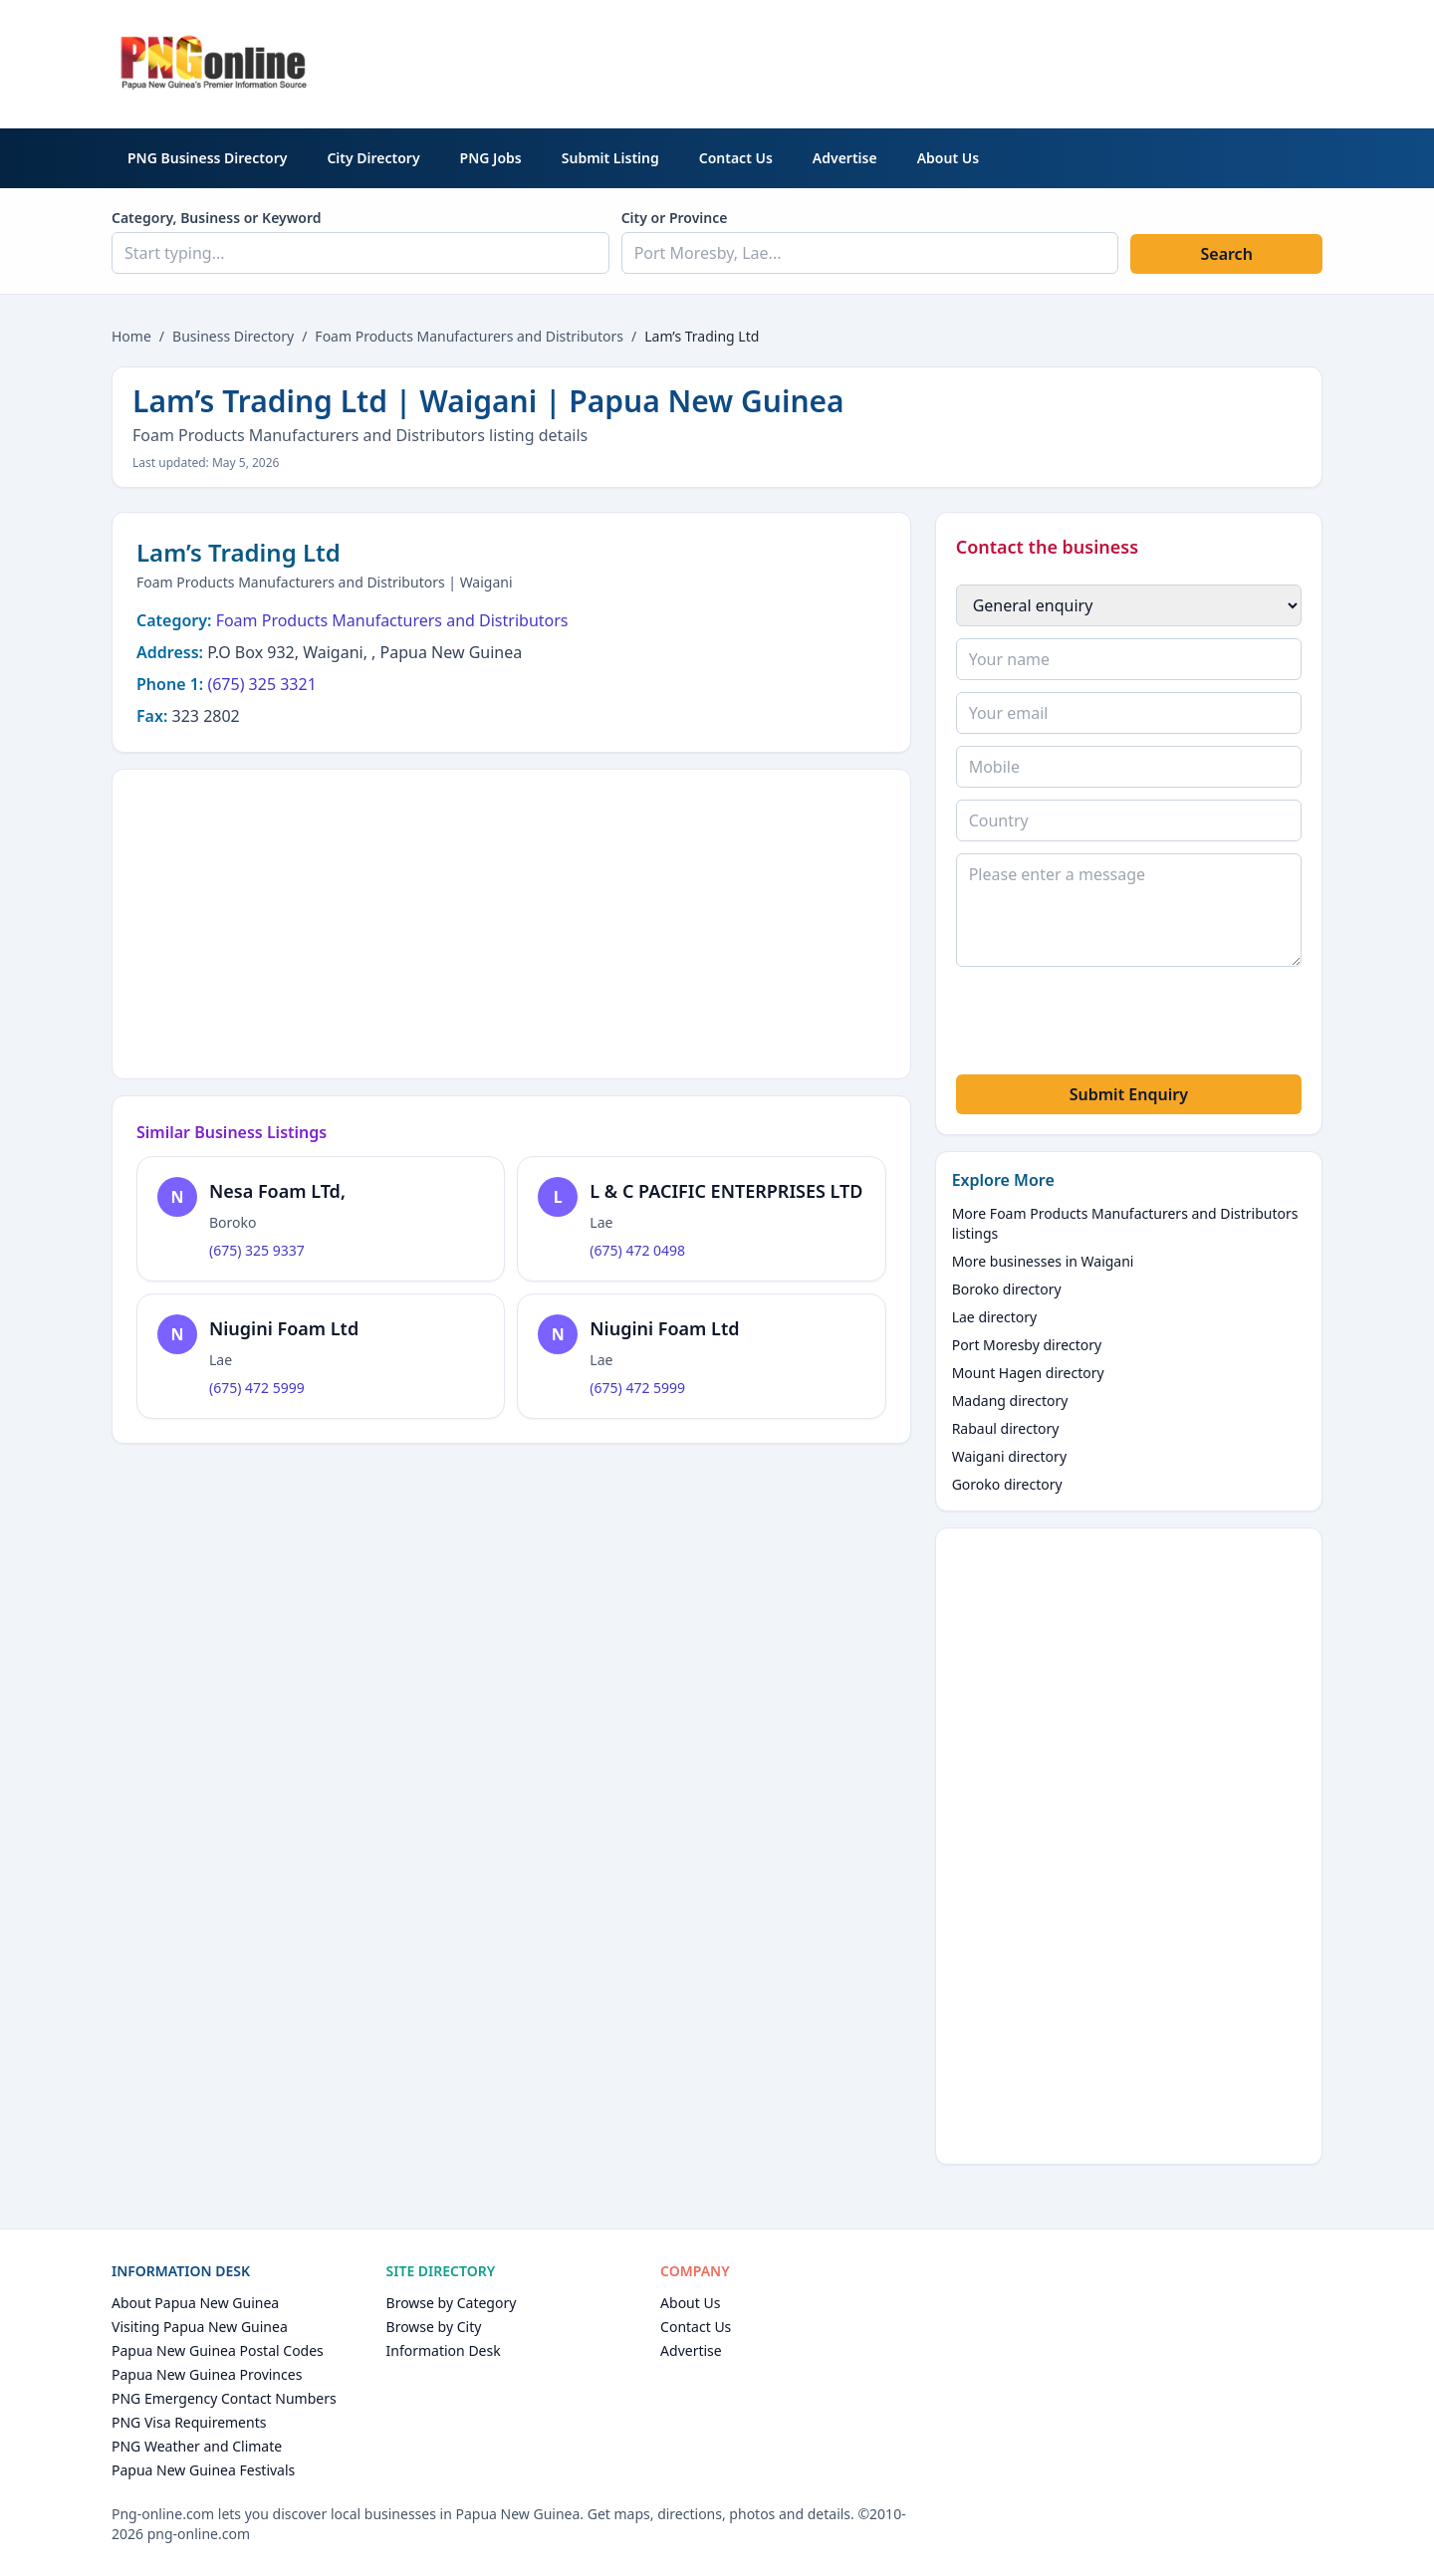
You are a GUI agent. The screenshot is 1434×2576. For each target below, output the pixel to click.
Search (1226, 254)
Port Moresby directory (1027, 1344)
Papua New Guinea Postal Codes (218, 2350)
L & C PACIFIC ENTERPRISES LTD (726, 1191)
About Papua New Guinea (195, 2302)
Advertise (845, 157)
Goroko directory (1007, 1484)
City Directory (373, 157)
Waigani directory (1009, 1456)
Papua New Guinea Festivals (203, 2469)
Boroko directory (1007, 1289)
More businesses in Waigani (1043, 1261)
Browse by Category (451, 2302)
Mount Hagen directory (1028, 1372)
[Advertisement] (960, 61)
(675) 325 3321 (261, 684)
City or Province (674, 217)
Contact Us (736, 157)
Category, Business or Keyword (217, 217)
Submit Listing (610, 157)
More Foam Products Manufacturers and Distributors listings (1125, 1223)
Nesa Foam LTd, (277, 1191)
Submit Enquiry (1129, 1094)
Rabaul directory (1006, 1428)
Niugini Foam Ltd (283, 1328)
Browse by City (434, 2326)
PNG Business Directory (207, 157)
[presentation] (1107, 1023)
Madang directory (1010, 1400)
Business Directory (233, 336)
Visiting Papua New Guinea (200, 2326)
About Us (948, 157)
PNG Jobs (491, 157)
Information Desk (443, 2350)
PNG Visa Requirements (189, 2422)
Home (131, 336)
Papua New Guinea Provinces (207, 2374)
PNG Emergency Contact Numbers (224, 2398)
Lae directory (995, 1316)
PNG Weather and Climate (197, 2446)
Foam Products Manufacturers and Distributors (469, 336)
